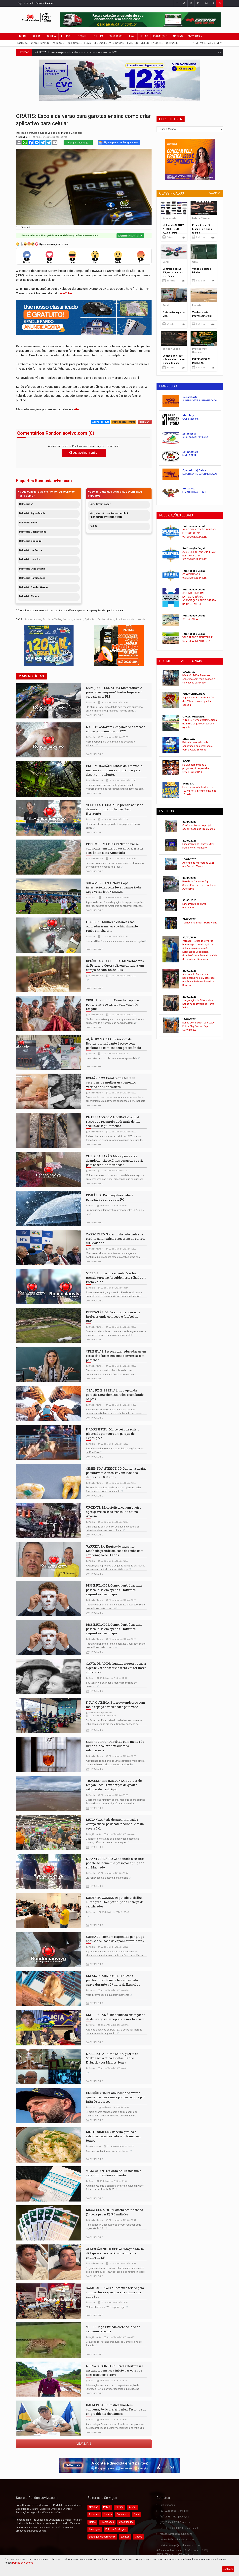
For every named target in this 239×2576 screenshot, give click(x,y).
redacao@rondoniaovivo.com (176, 2534)
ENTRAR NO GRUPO (130, 235)
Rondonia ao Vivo (125, 619)
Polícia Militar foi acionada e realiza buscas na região (115, 941)
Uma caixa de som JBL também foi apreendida (111, 1058)
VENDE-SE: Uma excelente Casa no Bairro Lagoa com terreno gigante (199, 724)
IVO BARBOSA (190, 619)
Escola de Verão (52, 619)
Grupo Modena (190, 418)
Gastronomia (94, 2146)
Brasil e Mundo (95, 780)
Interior (66, 36)
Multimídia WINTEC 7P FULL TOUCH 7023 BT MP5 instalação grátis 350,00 (173, 232)
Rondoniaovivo (33, 619)
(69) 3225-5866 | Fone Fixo (174, 2510)
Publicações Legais (79, 43)
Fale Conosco (167, 2505)
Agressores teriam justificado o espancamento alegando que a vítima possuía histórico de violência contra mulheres (114, 1955)
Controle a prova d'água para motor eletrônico (172, 273)
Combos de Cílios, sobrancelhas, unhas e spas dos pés (174, 359)
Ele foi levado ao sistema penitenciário (107, 1877)
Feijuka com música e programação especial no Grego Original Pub (196, 768)
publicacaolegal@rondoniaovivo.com (180, 2545)
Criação (78, 619)
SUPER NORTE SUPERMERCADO (199, 400)
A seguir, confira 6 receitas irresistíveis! (107, 2151)
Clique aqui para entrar (83, 452)
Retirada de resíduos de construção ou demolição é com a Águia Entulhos (197, 746)
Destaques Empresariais (109, 43)
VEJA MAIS (84, 2443)
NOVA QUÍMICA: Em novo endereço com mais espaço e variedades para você (198, 679)
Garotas (67, 619)
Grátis (110, 619)
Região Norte (94, 1834)
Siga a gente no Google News (118, 142)
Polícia (36, 36)
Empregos (58, 43)
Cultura (98, 36)
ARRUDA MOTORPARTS (195, 437)
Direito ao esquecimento (123, 422)
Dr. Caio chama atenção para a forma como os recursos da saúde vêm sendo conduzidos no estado (111, 2116)
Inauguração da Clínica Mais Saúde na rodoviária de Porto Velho (198, 1004)
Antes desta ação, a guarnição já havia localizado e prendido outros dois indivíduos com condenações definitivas (114, 1296)
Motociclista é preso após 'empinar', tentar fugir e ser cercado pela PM (103, 51)
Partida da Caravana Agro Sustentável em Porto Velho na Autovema (199, 885)
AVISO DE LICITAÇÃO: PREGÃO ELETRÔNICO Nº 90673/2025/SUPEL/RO (199, 556)
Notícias (22, 43)
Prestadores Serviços (199, 350)
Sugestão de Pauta (100, 422)
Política (51, 36)
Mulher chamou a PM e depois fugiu (105, 2307)
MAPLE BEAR (189, 455)
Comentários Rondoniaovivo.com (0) (55, 433)
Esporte (92, 897)
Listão (144, 36)
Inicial (23, 36)
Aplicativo (90, 619)
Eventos (132, 43)
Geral (131, 36)
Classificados (40, 43)
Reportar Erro (145, 422)
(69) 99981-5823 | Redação (174, 2516)
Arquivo (178, 36)
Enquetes (157, 43)
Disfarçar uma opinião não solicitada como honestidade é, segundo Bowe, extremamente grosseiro (111, 1374)
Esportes (82, 36)
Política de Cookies (22, 2562)
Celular (101, 619)
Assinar (49, 3)
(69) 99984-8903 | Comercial (175, 2522)
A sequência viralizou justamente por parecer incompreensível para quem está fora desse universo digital (115, 1413)
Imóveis (196, 305)
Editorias (194, 36)
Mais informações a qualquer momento (107, 1995)
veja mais (214, 193)
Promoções (160, 36)
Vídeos (145, 43)
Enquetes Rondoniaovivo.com (44, 480)
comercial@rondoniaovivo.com (177, 2539)
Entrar (39, 3)
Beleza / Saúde (201, 218)
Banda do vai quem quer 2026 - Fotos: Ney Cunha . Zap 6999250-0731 (199, 1026)
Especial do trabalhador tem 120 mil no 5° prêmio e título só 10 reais (199, 791)
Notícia (141, 619)
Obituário (172, 43)
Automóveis (169, 218)
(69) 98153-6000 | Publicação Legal (179, 2528)
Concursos (115, 36)
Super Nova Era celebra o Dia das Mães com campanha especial (198, 701)
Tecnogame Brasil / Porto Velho (199, 922)
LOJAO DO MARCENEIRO (195, 492)
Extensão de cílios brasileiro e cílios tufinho (202, 229)
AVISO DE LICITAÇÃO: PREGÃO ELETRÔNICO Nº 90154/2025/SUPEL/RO (199, 533)
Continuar (228, 2569)
